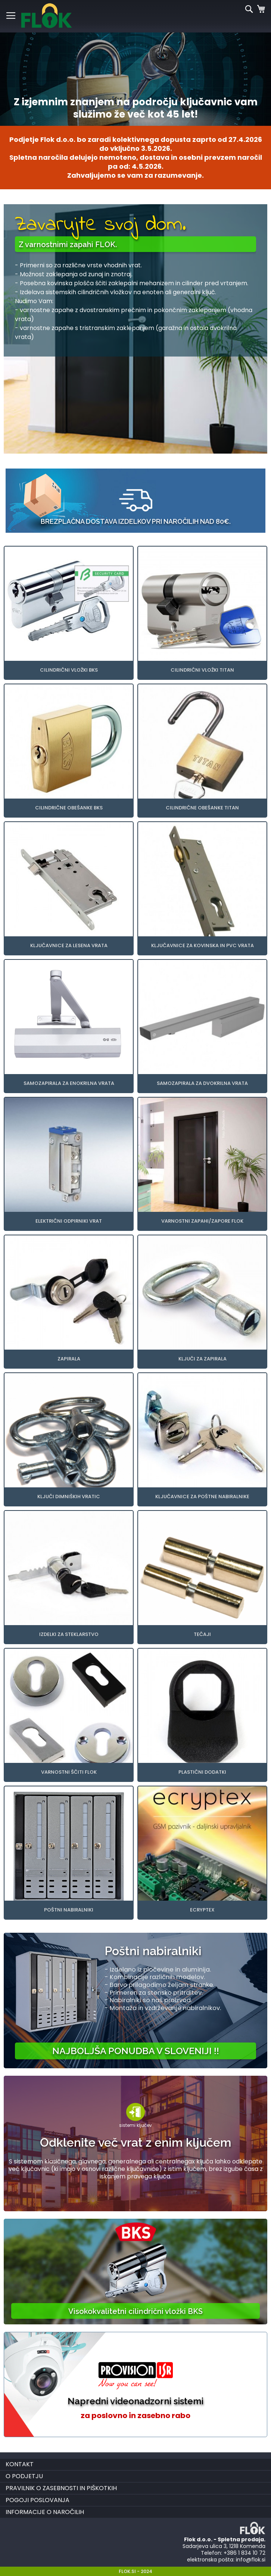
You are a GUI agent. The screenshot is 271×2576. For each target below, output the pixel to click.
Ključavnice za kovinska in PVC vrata (202, 945)
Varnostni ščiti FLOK (69, 1772)
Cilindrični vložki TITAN (202, 669)
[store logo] (46, 16)
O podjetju (24, 2476)
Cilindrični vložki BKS (69, 669)
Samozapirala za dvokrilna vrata (202, 1083)
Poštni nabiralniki (68, 1909)
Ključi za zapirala (202, 1358)
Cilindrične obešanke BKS (69, 807)
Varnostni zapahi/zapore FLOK (202, 1221)
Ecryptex (202, 1909)
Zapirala (68, 1358)
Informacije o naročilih (45, 2512)
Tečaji (202, 1634)
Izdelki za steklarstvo (69, 1634)
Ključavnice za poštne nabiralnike (202, 1496)
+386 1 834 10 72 (244, 2553)
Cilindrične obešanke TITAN (202, 807)
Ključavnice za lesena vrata (69, 945)
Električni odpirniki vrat (68, 1221)
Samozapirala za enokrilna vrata (69, 1083)
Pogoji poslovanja (37, 2500)
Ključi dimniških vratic (68, 1496)
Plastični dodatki (202, 1772)
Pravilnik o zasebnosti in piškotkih (61, 2488)
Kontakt (20, 2464)
